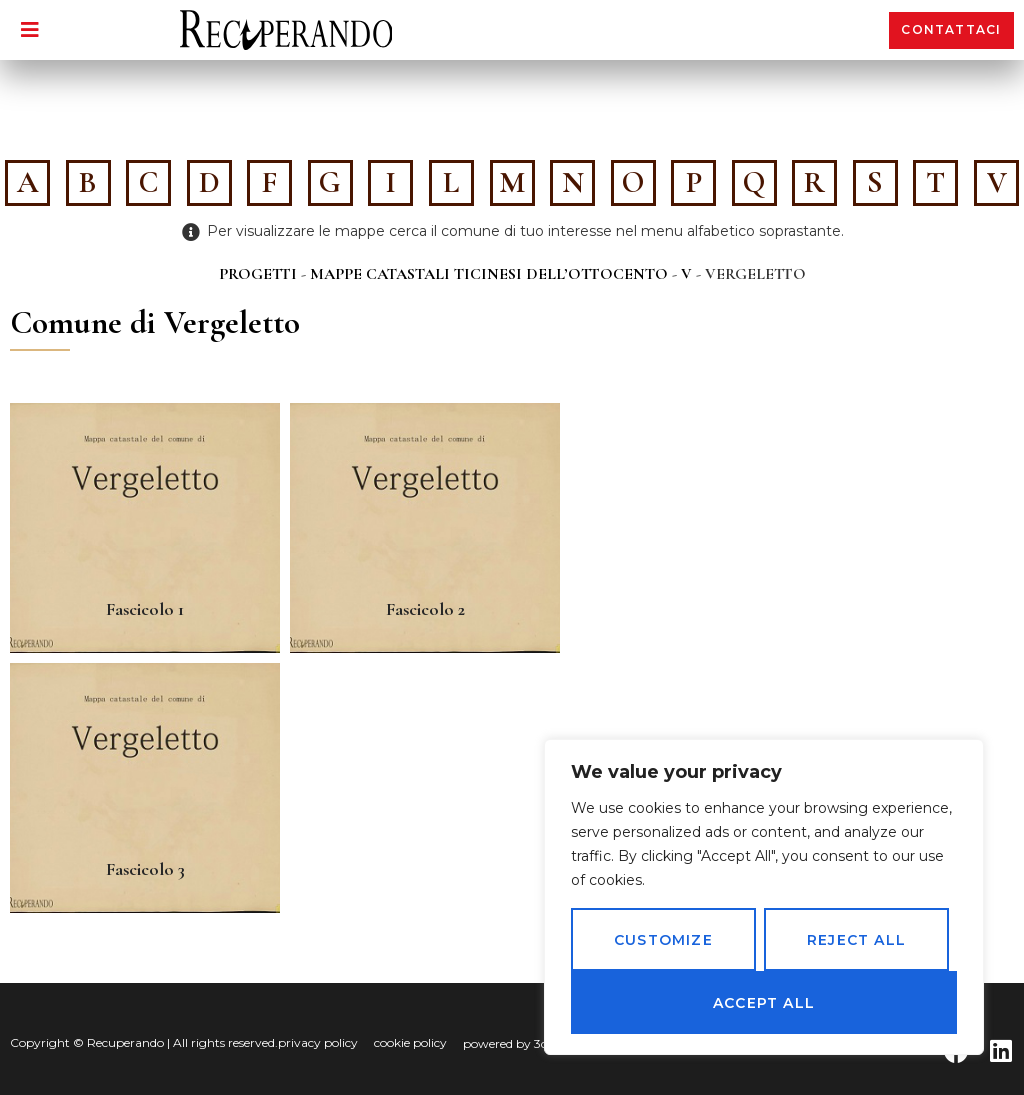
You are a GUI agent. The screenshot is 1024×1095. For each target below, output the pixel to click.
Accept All (764, 1003)
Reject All (856, 940)
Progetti (258, 274)
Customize (663, 940)
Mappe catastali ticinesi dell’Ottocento (489, 274)
